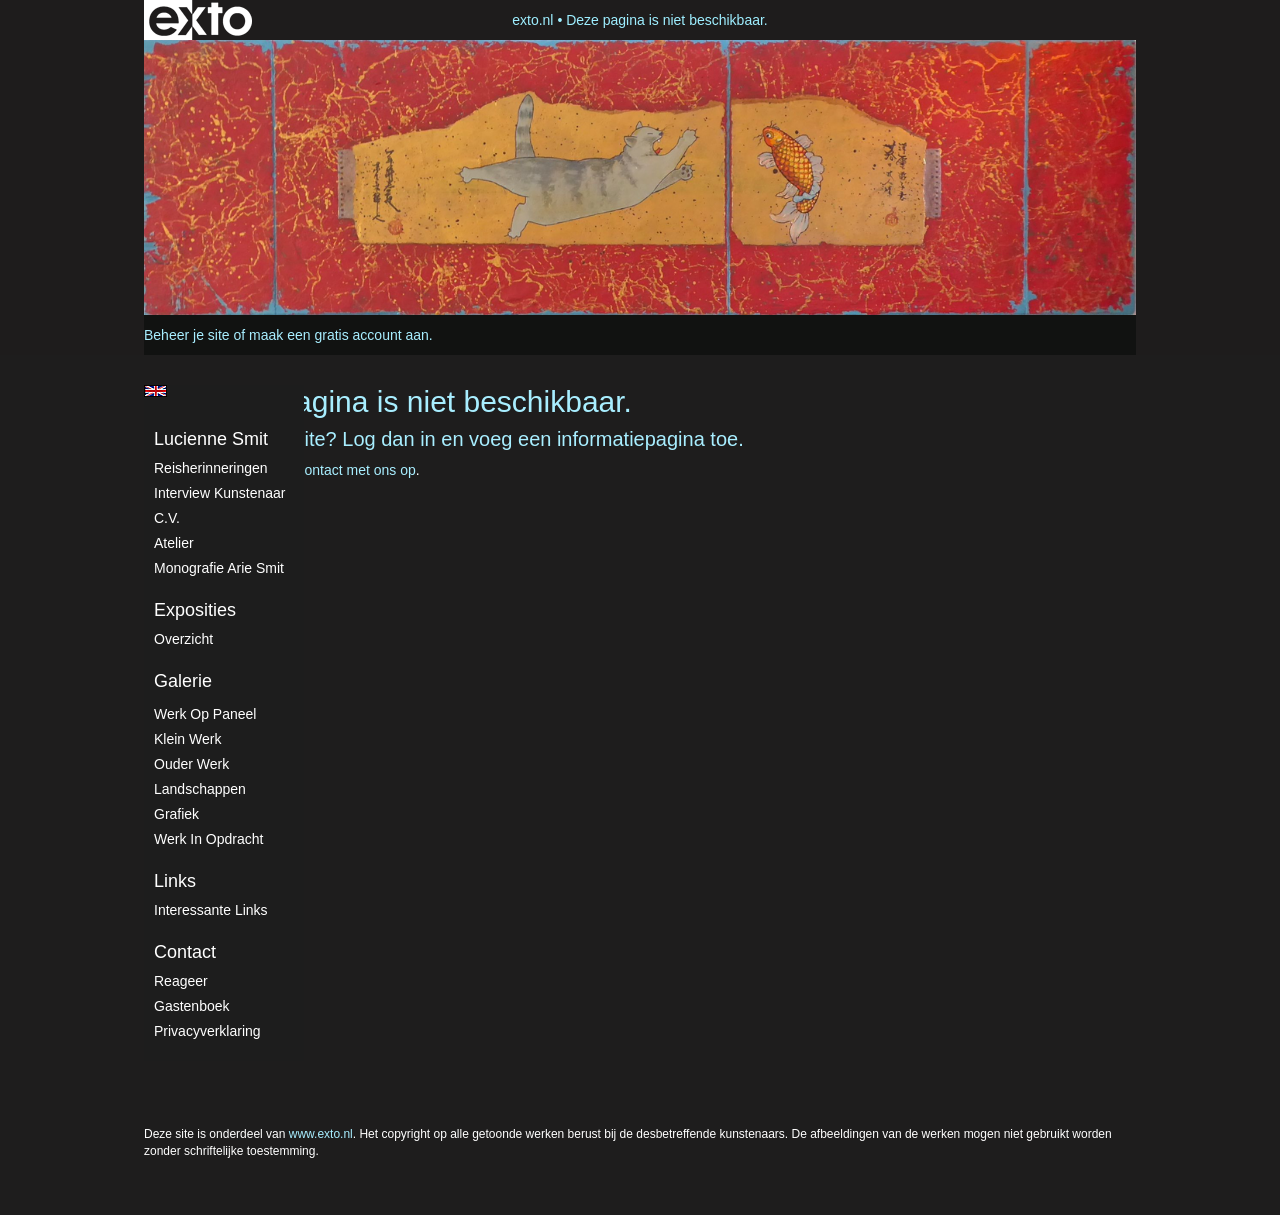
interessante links (211, 910)
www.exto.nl (321, 1134)
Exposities (195, 610)
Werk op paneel (205, 714)
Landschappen (200, 789)
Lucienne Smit (211, 439)
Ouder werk (191, 764)
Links (175, 881)
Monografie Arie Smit (219, 568)
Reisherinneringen (211, 468)
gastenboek (192, 1006)
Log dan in (388, 439)
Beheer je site (187, 335)
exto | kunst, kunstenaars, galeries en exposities (200, 20)
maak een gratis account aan (339, 335)
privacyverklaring (207, 1031)
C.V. (167, 518)
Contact (185, 952)
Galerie (183, 681)
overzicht (183, 639)
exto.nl (532, 20)
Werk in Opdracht (208, 839)
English (155, 391)
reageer (181, 981)
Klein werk (187, 739)
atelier (174, 543)
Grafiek (176, 814)
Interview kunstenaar (220, 493)
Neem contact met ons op (336, 470)
